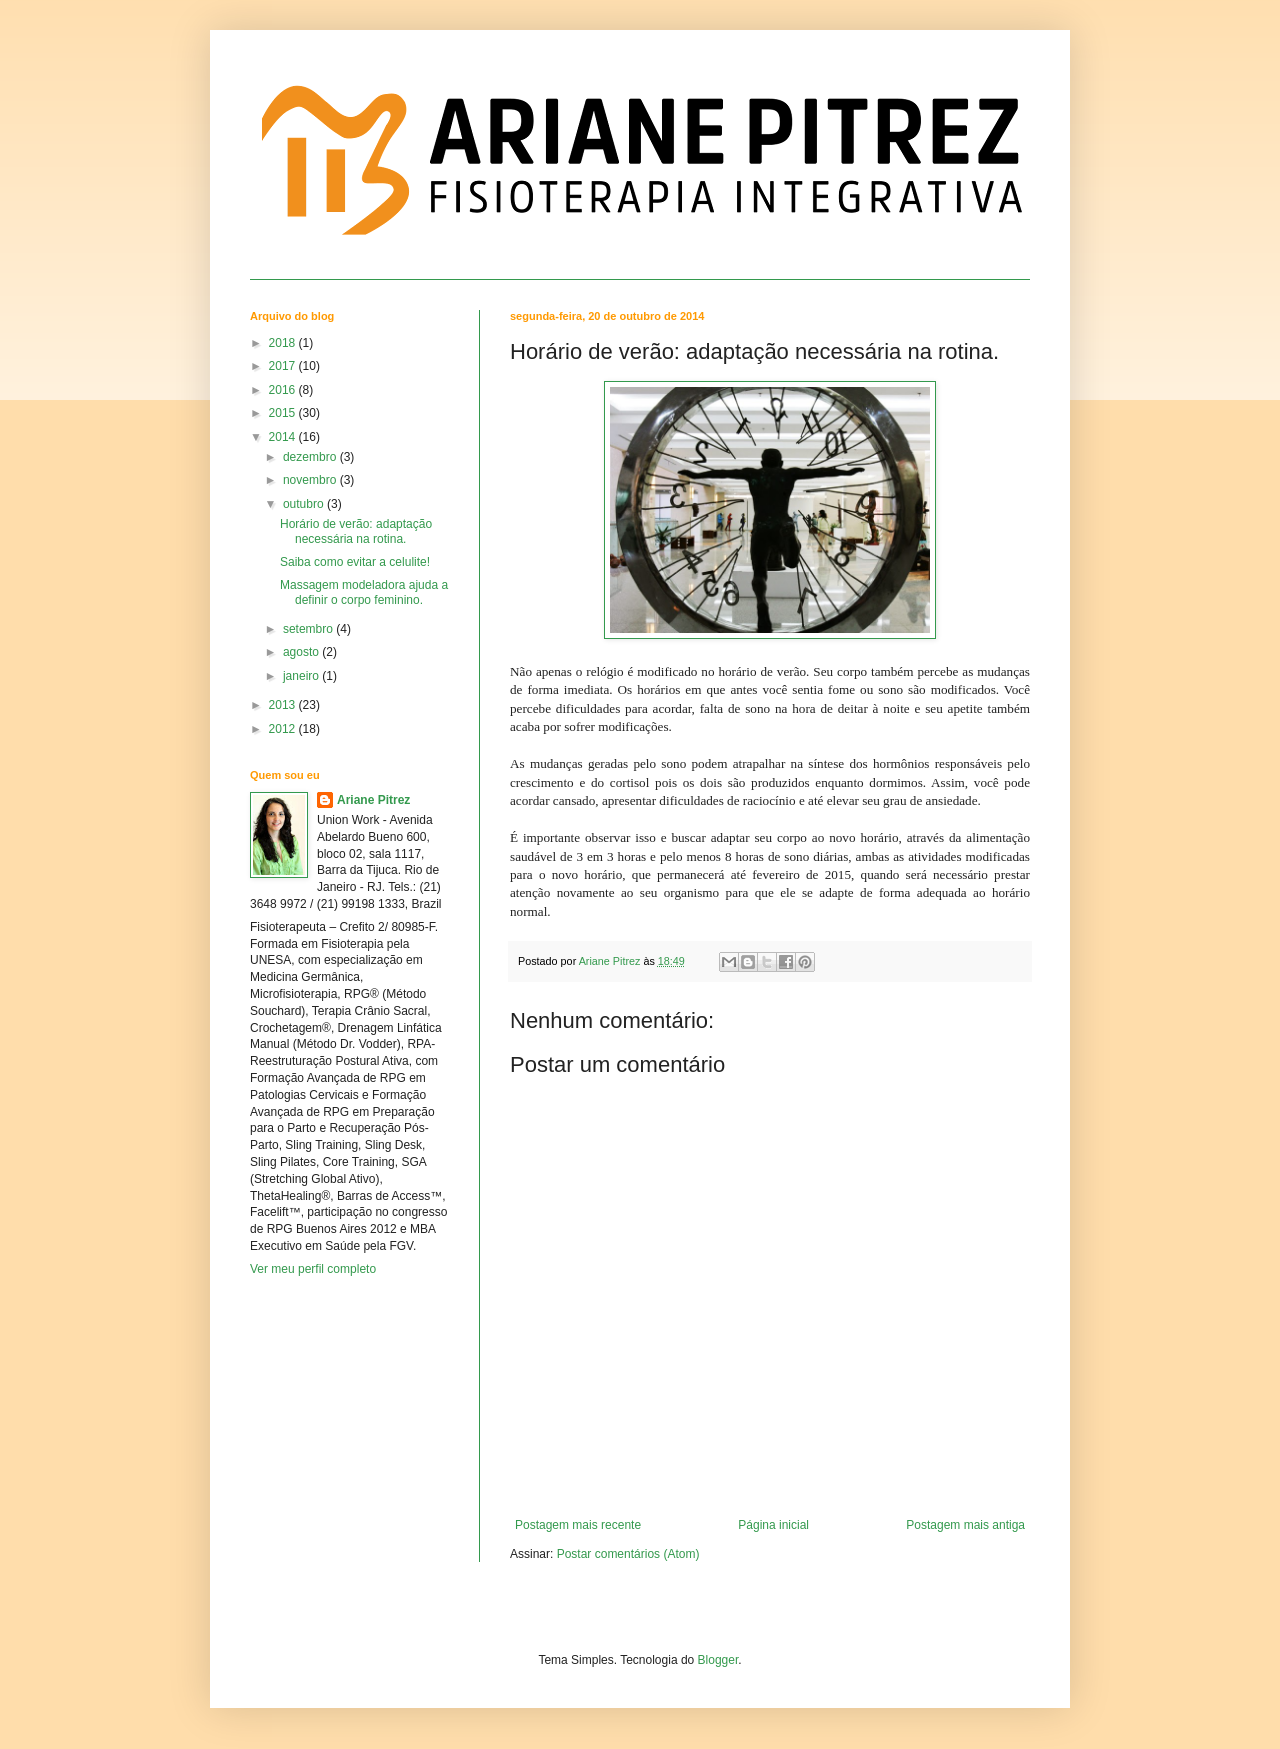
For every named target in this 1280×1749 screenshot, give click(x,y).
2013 (284, 705)
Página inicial (773, 1525)
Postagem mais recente (578, 1525)
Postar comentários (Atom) (628, 1554)
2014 (284, 437)
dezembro (311, 457)
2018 (284, 343)
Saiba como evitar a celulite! (355, 562)
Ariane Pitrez (373, 800)
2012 (284, 729)
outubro (305, 504)
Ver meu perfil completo (313, 1269)
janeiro (302, 676)
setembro (309, 629)
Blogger (718, 1660)
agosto (302, 652)
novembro (311, 480)
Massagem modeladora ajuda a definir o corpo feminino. (364, 592)
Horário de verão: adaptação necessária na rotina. (356, 531)
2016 (284, 390)
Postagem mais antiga (965, 1525)
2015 (284, 413)
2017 (284, 366)
